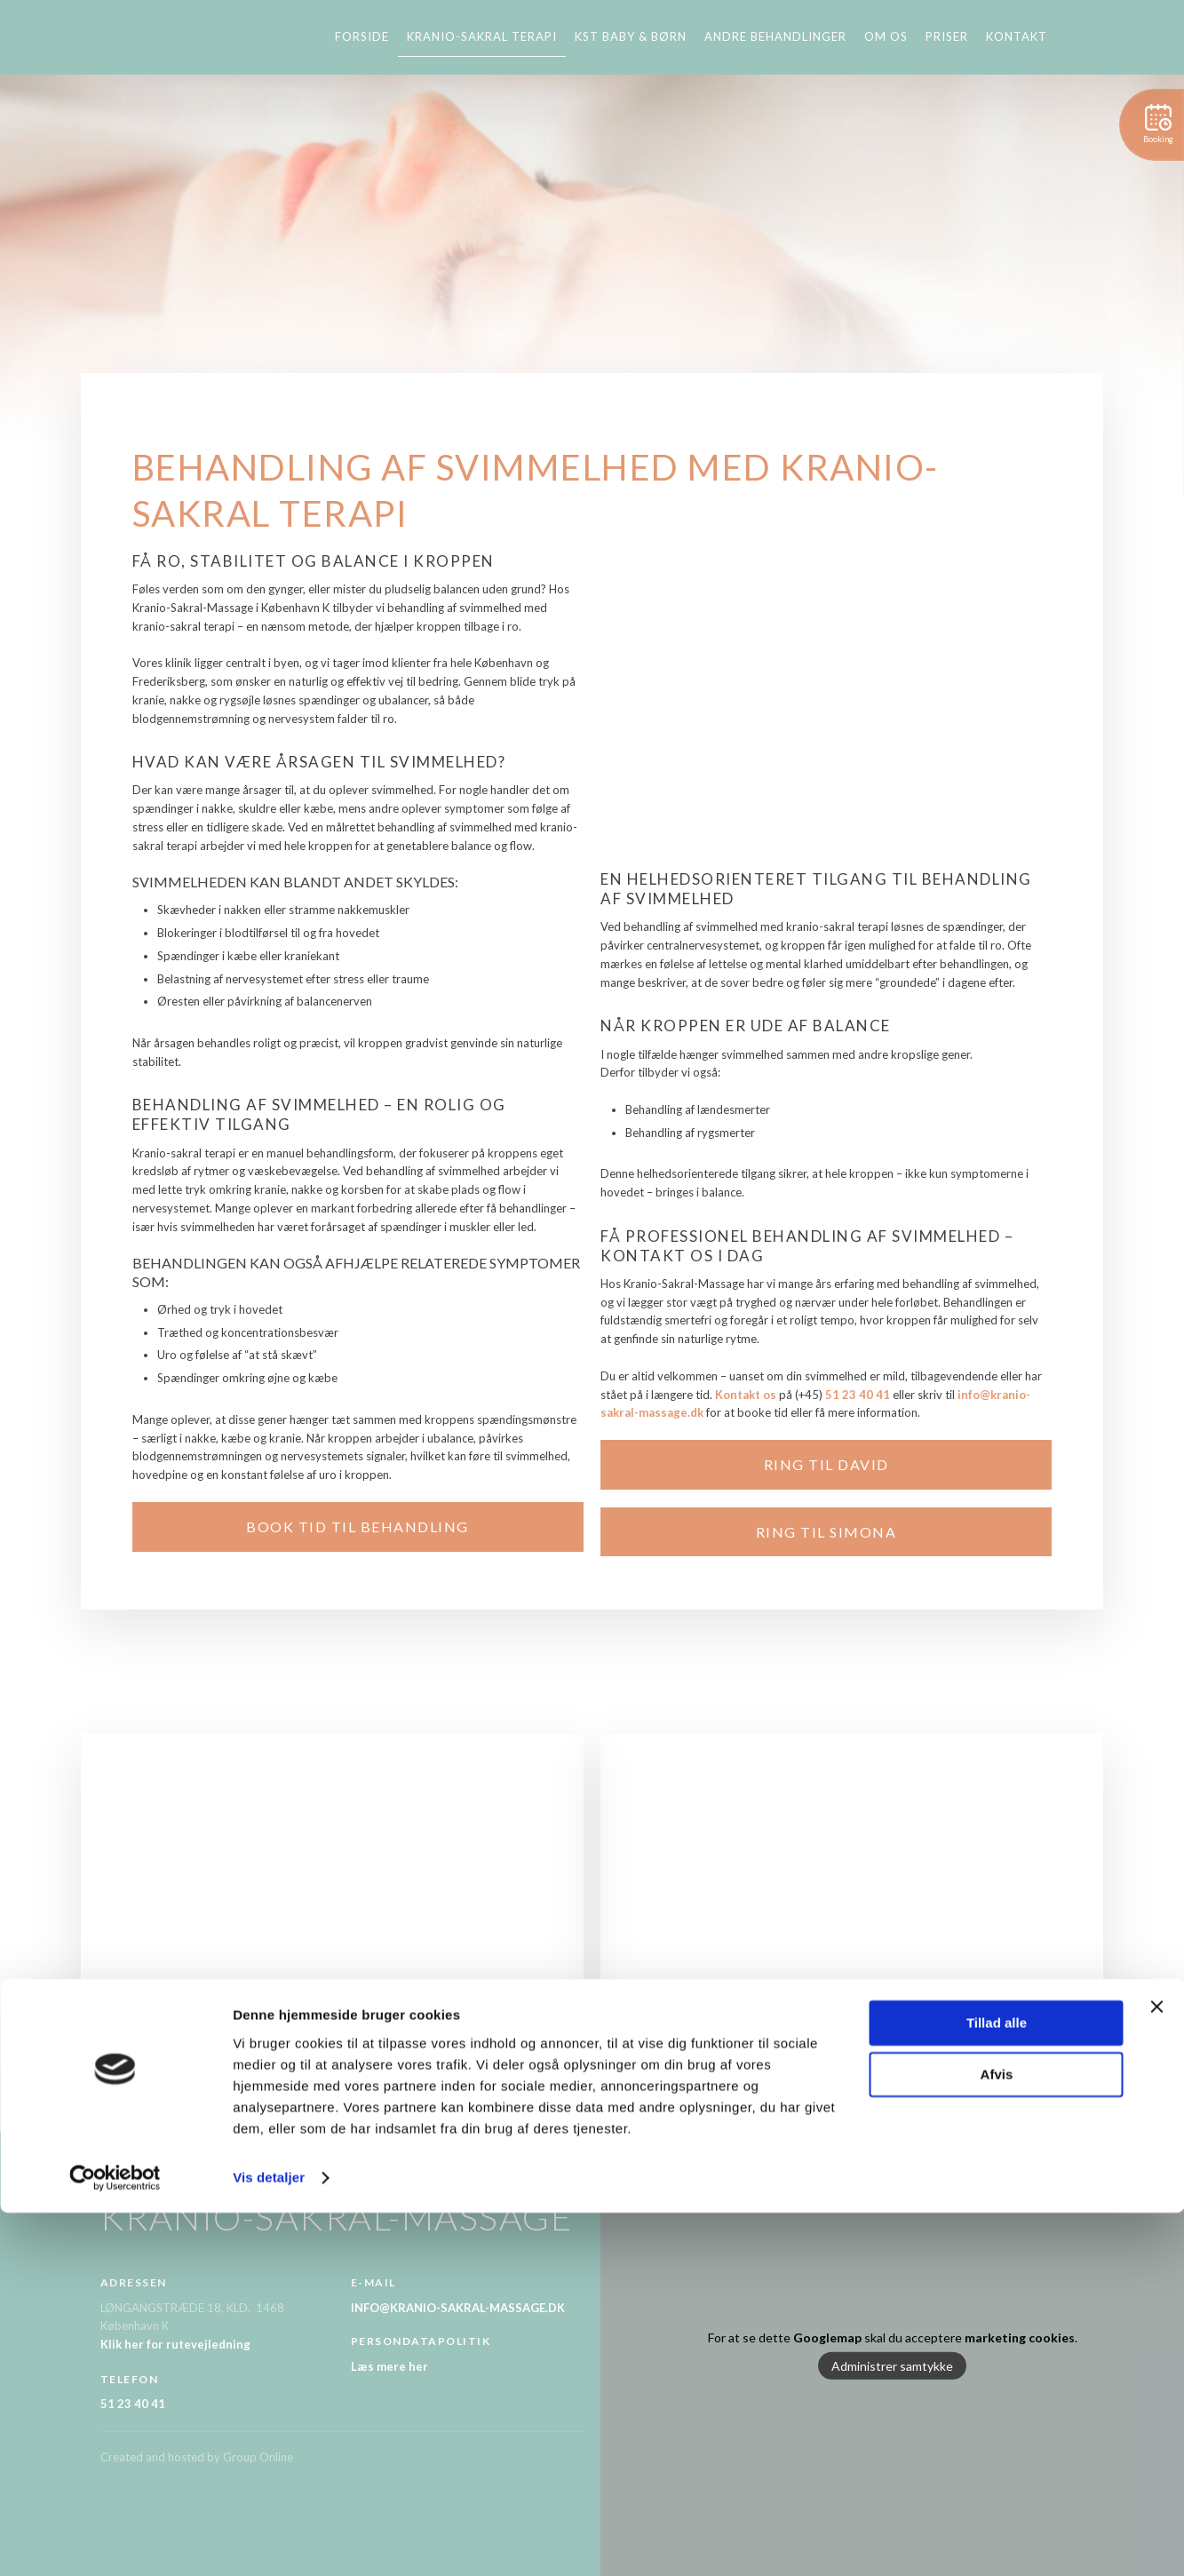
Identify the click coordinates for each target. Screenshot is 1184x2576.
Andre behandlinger (775, 36)
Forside (362, 36)
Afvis (997, 2437)
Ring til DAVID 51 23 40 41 (592, 2051)
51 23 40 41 (857, 1394)
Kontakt (1016, 36)
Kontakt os (745, 1394)
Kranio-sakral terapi (482, 36)
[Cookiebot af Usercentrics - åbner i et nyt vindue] (115, 2541)
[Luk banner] (1156, 2370)
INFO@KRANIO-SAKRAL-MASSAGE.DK (458, 2308)
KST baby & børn (631, 36)
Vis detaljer (269, 2540)
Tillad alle (996, 2386)
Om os (886, 36)
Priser (947, 36)
